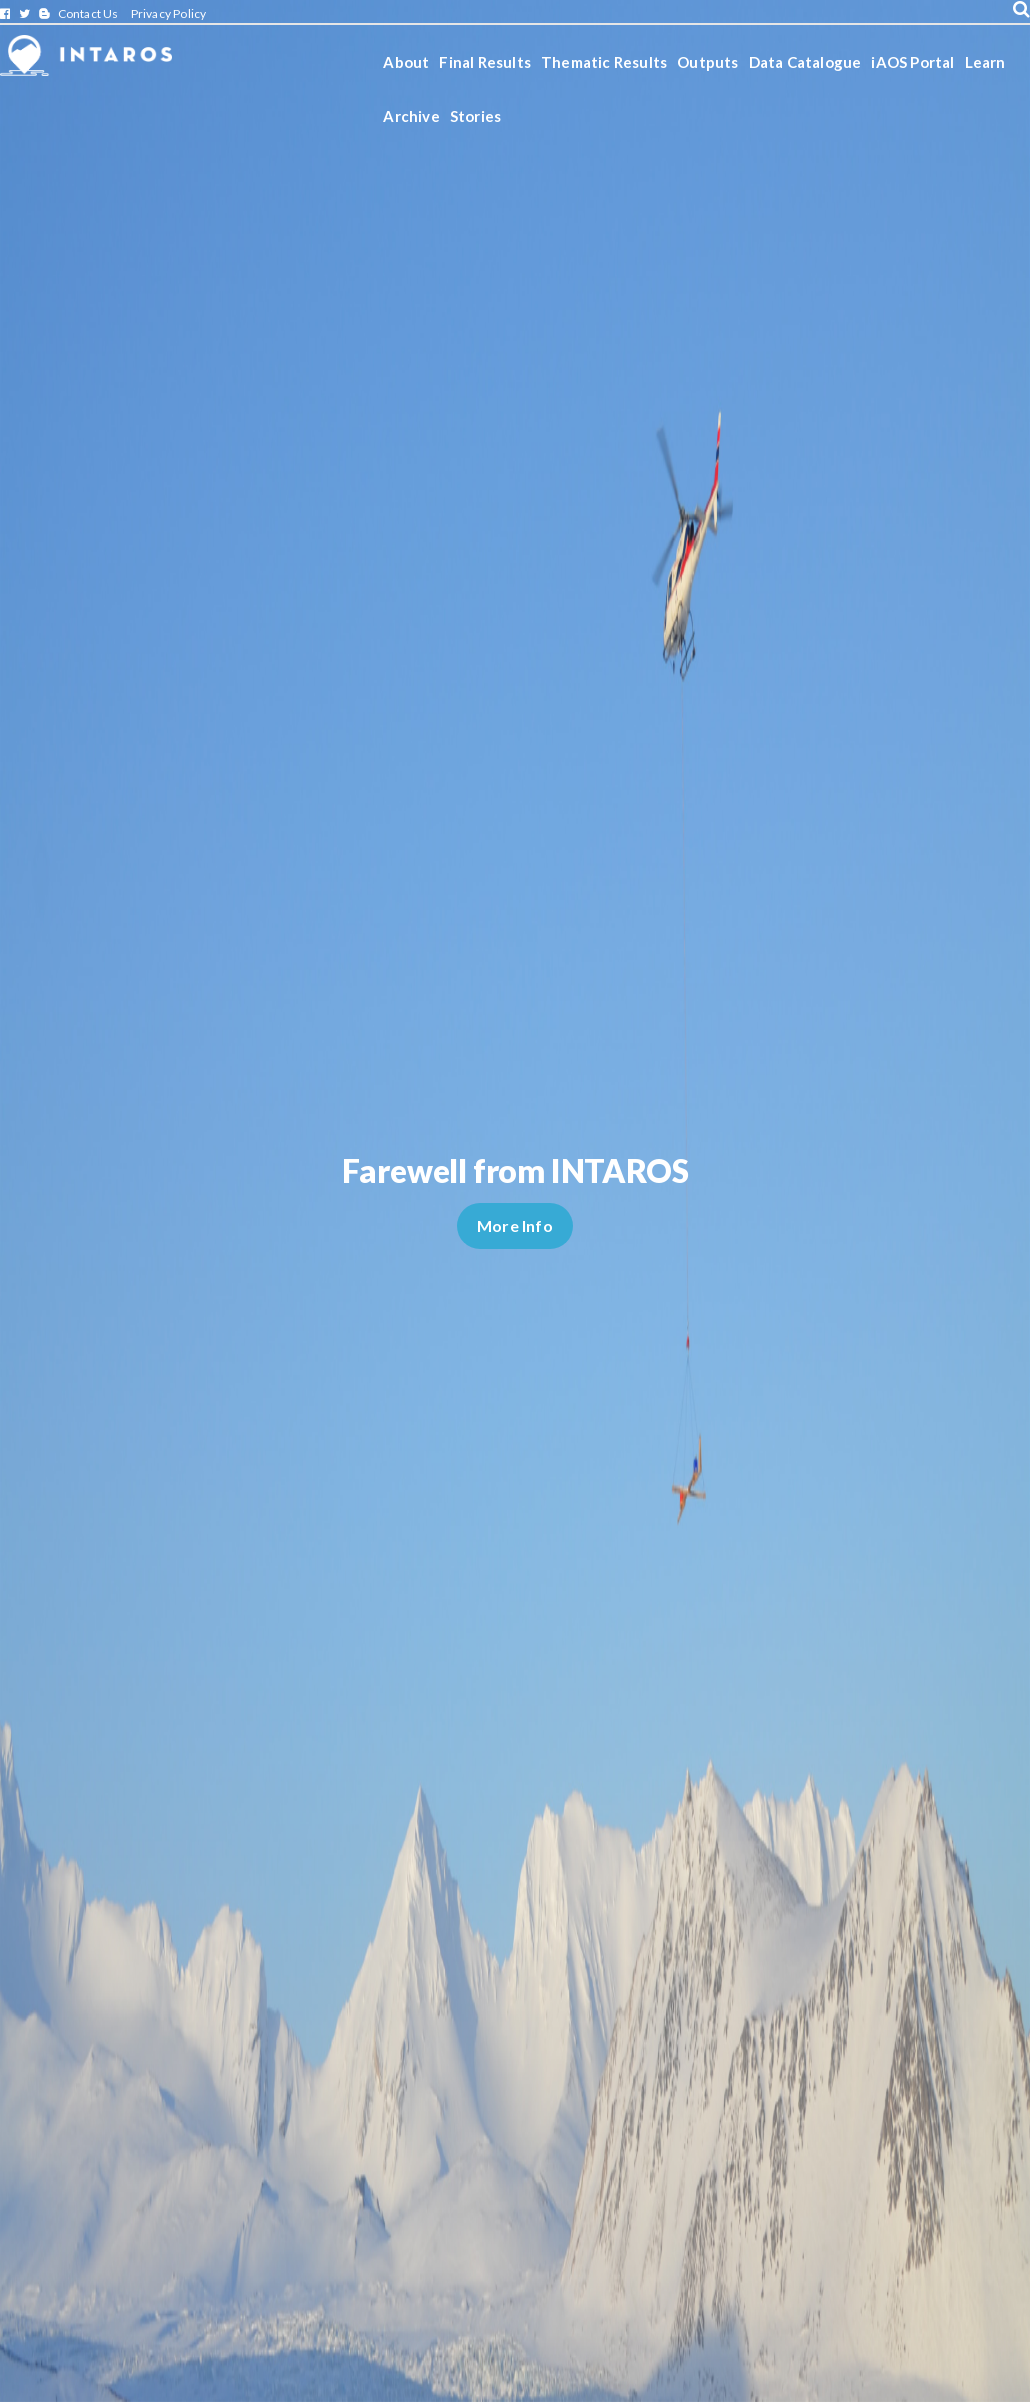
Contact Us (88, 13)
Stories (475, 116)
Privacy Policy (169, 13)
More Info (515, 1225)
